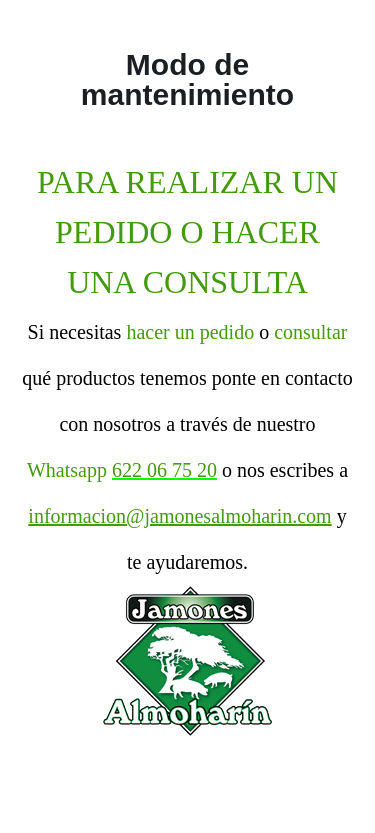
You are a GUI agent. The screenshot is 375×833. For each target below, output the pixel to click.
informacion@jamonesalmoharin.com (179, 516)
